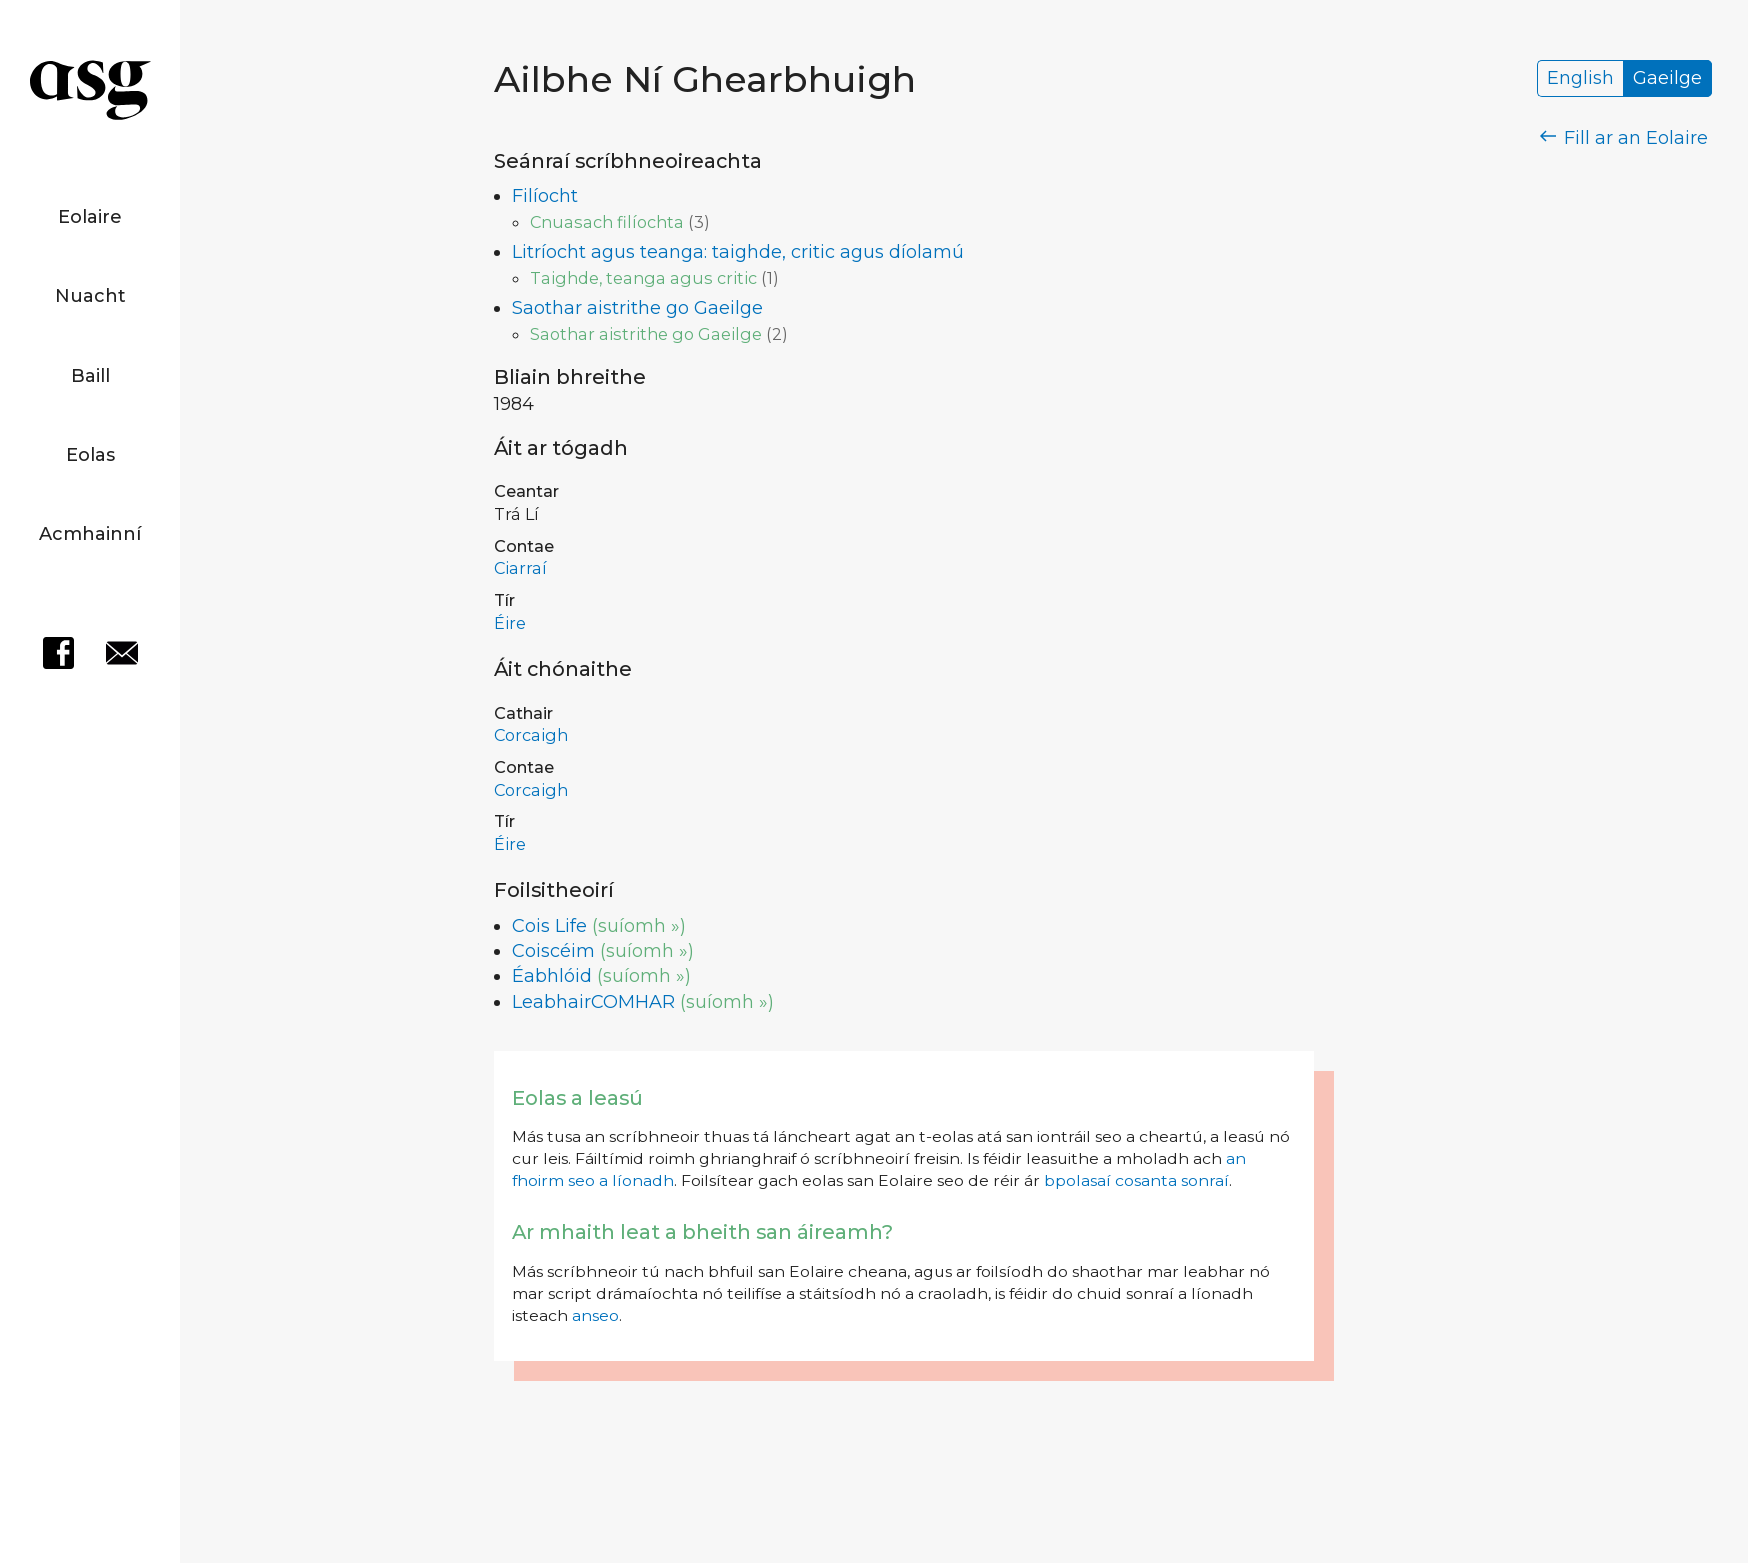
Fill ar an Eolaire (1624, 138)
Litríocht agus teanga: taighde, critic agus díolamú (738, 252)
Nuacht (90, 296)
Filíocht (545, 196)
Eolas (90, 455)
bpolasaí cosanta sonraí (1136, 1180)
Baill (90, 376)
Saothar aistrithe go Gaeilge (637, 308)
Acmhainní (90, 534)
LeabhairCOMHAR (593, 1002)
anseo (595, 1315)
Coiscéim (553, 951)
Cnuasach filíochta (607, 222)
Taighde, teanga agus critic (643, 278)
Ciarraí (520, 568)
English (1580, 79)
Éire (510, 623)
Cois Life (549, 926)
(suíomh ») (639, 926)
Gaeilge (1667, 79)
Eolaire (90, 217)
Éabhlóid (552, 976)
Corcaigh (531, 735)
